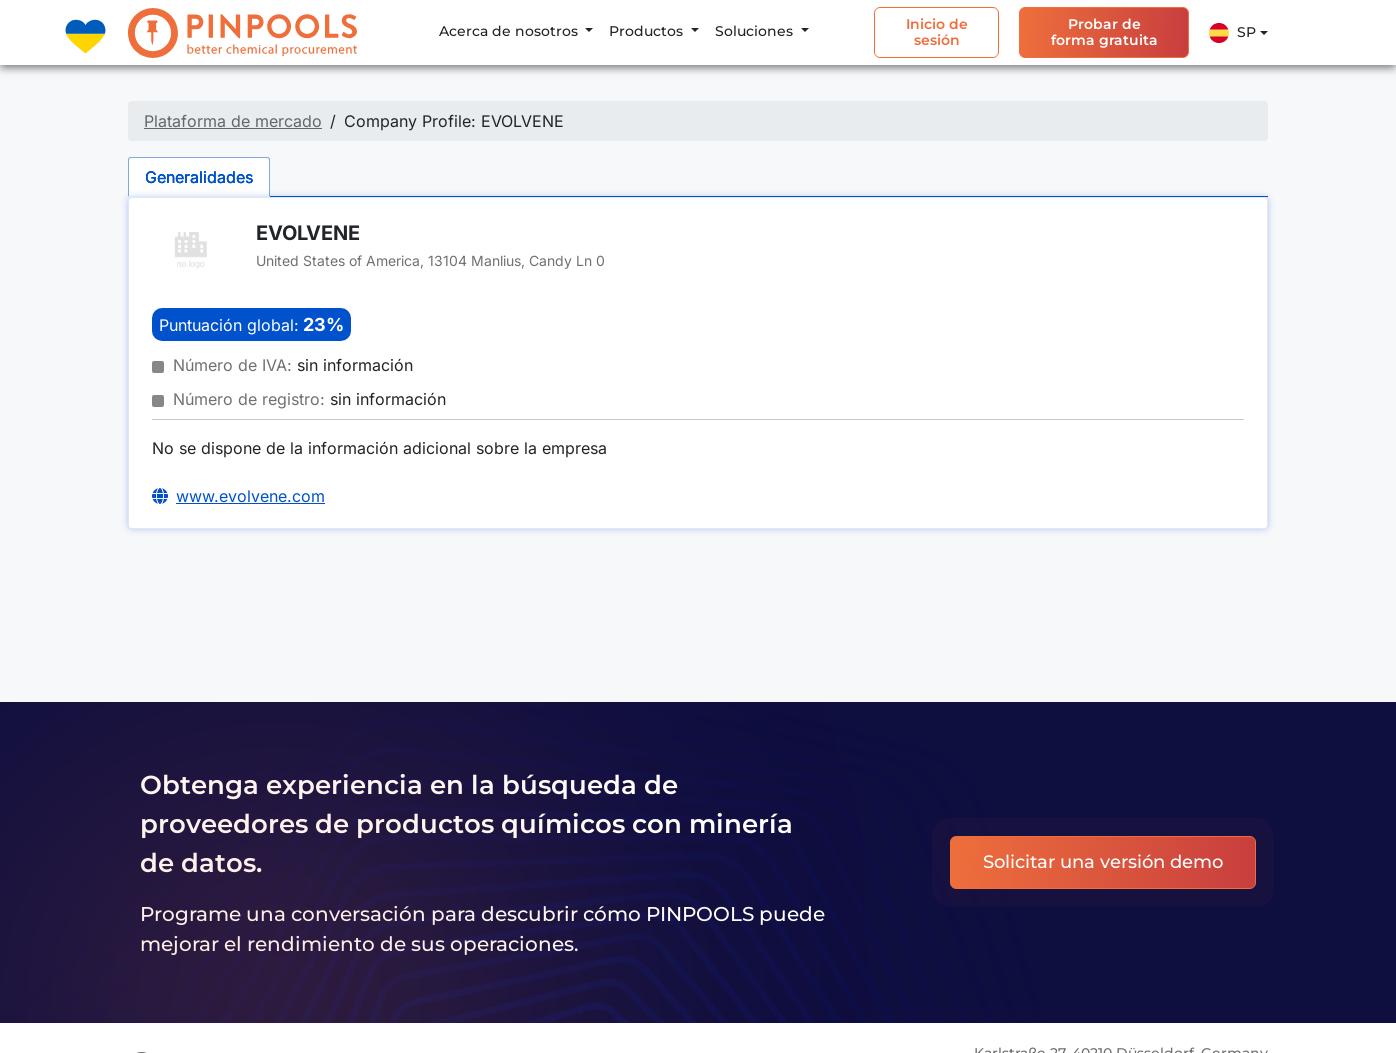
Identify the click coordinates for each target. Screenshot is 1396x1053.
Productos (648, 31)
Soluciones (756, 31)
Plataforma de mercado (233, 121)
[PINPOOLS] (242, 33)
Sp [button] (1232, 33)
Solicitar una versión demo (1103, 862)
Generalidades (199, 177)
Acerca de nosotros (510, 31)
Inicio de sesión (937, 31)
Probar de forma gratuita (1104, 31)
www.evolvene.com (250, 496)
